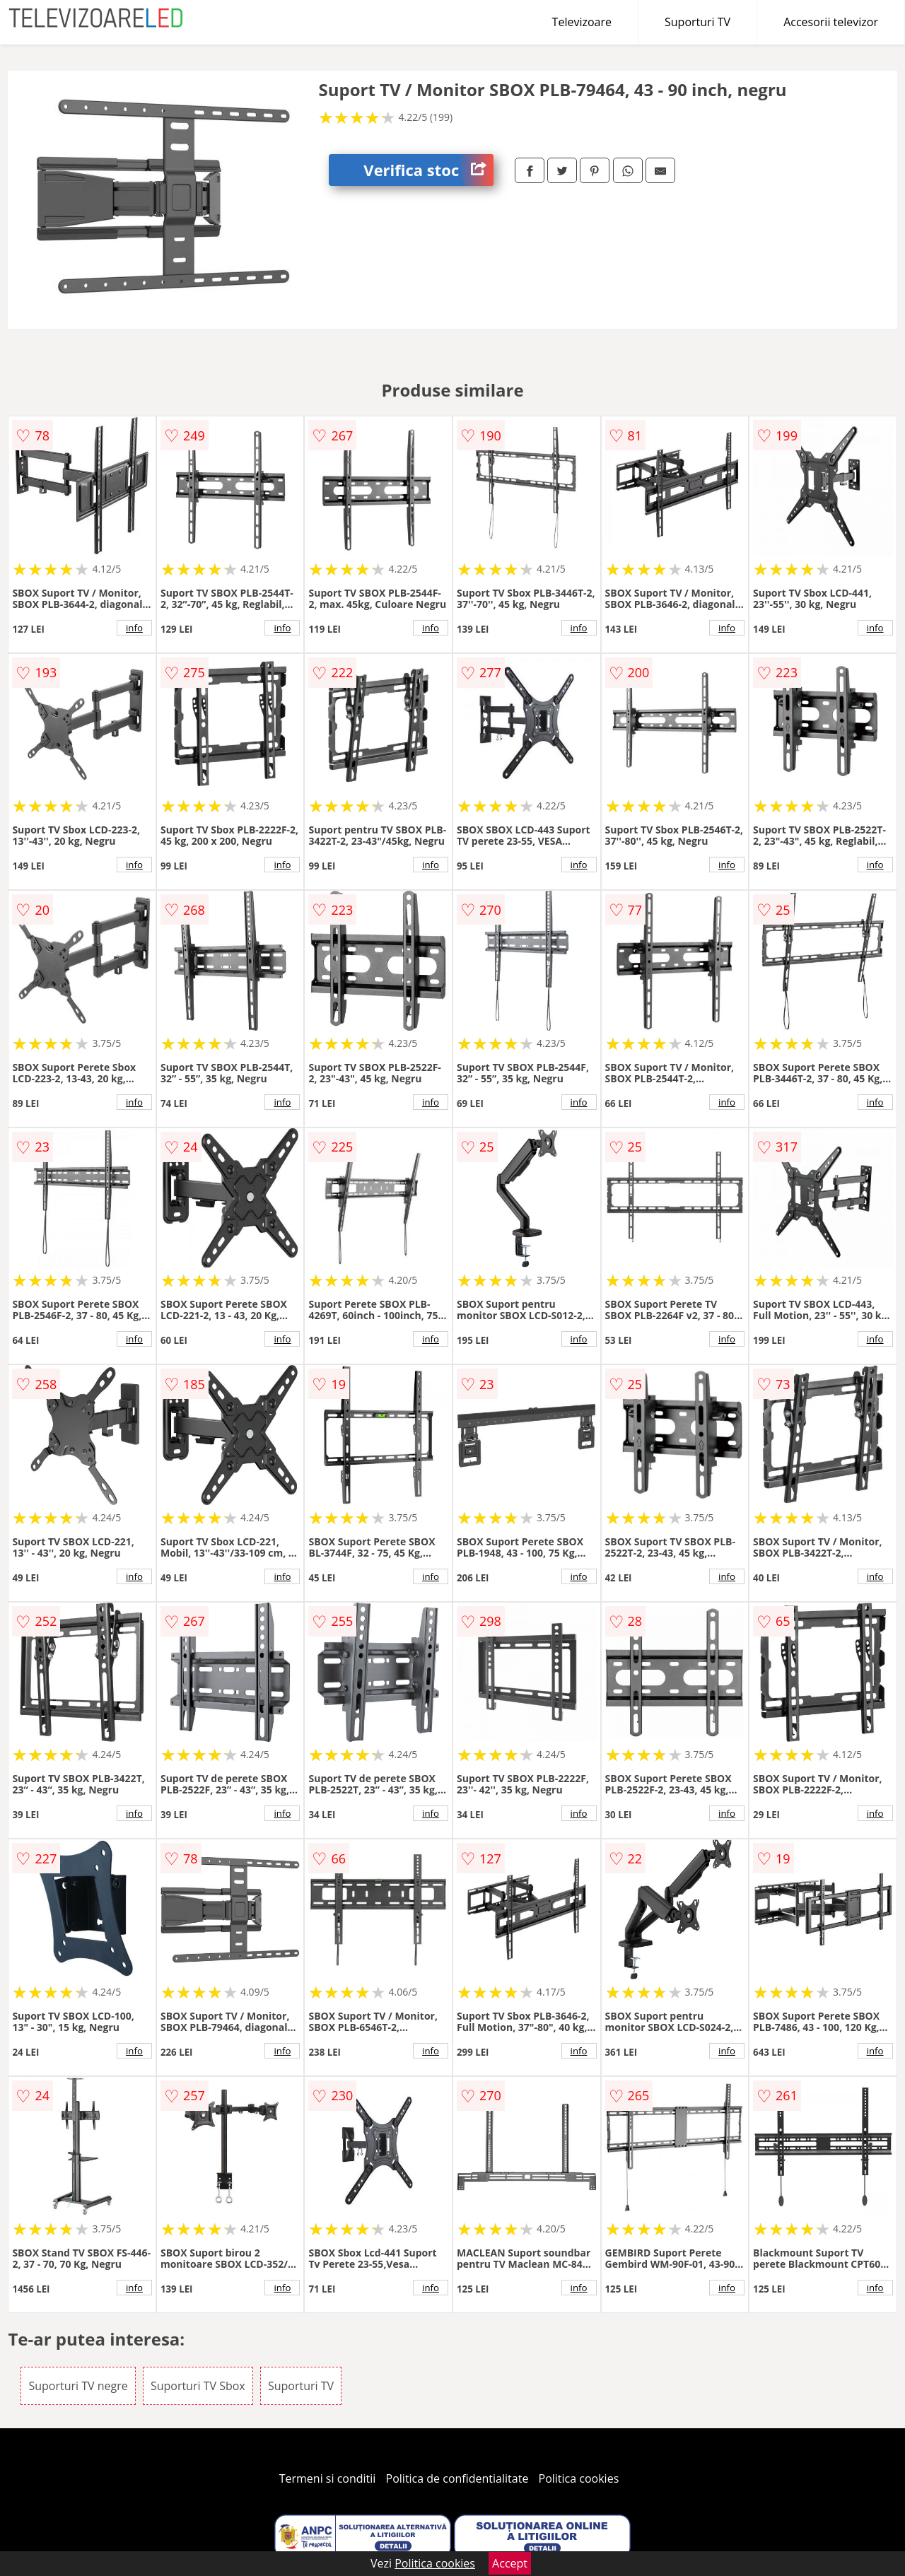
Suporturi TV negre (77, 2386)
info (134, 627)
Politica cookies (579, 2478)
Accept (509, 2563)
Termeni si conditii (327, 2478)
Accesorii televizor (830, 22)
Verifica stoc (428, 170)
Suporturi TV (697, 22)
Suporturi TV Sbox (198, 2386)
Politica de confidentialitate (457, 2478)
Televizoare (582, 22)
